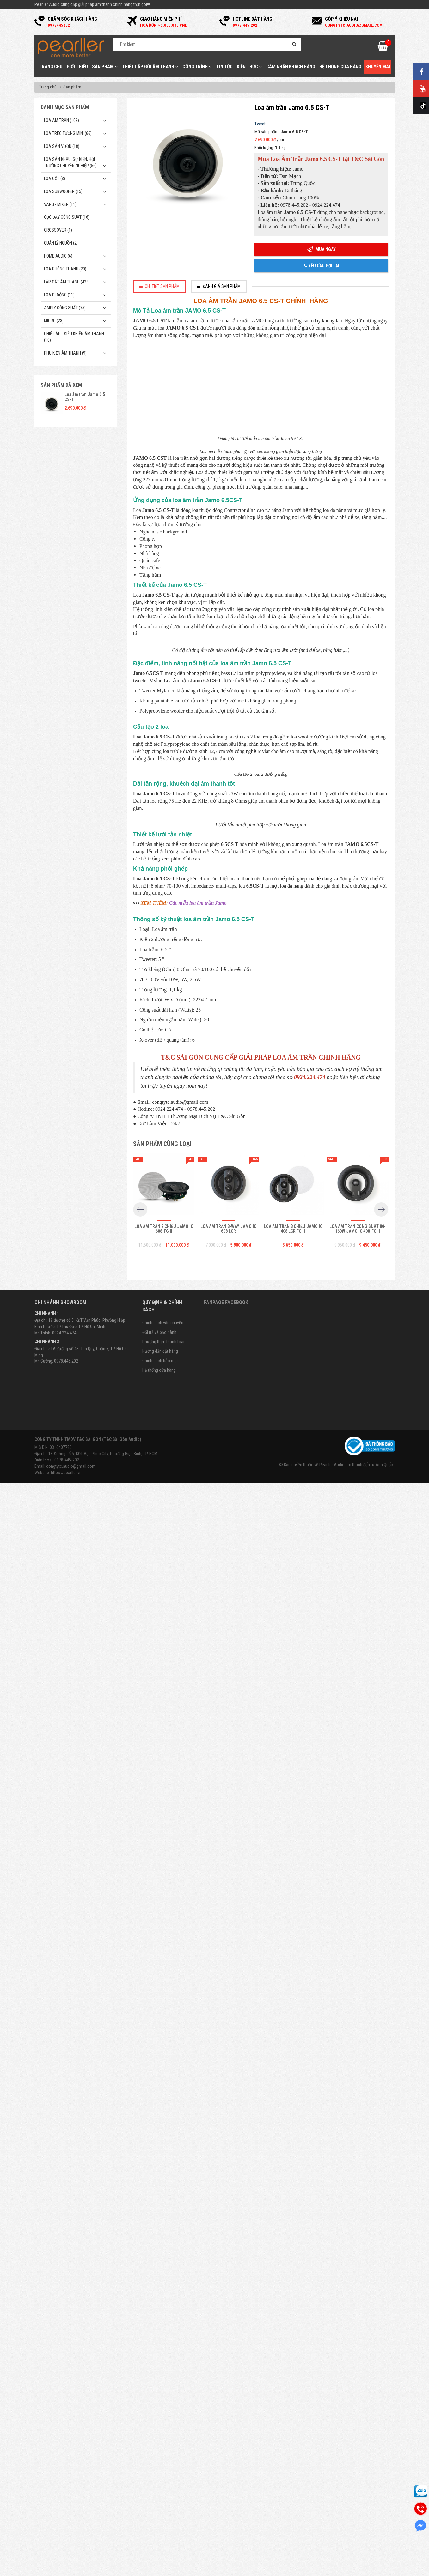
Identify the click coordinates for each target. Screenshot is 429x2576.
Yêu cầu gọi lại (321, 265)
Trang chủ (51, 67)
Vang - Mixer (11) (60, 204)
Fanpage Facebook (226, 2402)
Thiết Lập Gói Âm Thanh (150, 67)
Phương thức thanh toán (164, 2441)
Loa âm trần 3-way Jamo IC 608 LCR (228, 2328)
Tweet (260, 123)
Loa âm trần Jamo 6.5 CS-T (84, 397)
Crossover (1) (58, 230)
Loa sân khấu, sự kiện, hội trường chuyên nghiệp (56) (70, 162)
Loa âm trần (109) (61, 120)
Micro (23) (54, 320)
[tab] (159, 286)
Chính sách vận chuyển (162, 2422)
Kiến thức (249, 67)
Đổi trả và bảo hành (159, 2431)
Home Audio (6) (58, 255)
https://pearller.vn (66, 2572)
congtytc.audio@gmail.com (70, 2565)
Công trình (197, 67)
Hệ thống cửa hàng (340, 67)
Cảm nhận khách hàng (290, 67)
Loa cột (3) (54, 178)
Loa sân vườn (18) (61, 146)
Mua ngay (321, 249)
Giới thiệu (77, 67)
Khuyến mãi (377, 67)
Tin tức (224, 67)
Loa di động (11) (59, 294)
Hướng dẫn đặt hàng (160, 2450)
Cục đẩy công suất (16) (66, 217)
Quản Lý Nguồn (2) (61, 243)
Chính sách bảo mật (160, 2460)
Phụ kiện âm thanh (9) (65, 352)
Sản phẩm (105, 67)
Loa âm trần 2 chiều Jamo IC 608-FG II (163, 2328)
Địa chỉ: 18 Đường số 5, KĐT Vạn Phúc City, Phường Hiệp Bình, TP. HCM (95, 2553)
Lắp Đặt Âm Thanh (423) (67, 281)
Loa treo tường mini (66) (68, 133)
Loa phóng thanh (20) (65, 268)
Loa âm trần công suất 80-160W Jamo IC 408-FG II (357, 2328)
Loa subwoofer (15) (63, 191)
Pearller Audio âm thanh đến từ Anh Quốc (356, 2564)
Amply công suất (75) (65, 307)
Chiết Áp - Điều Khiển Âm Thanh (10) (74, 337)
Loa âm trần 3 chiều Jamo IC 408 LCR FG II (293, 2328)
